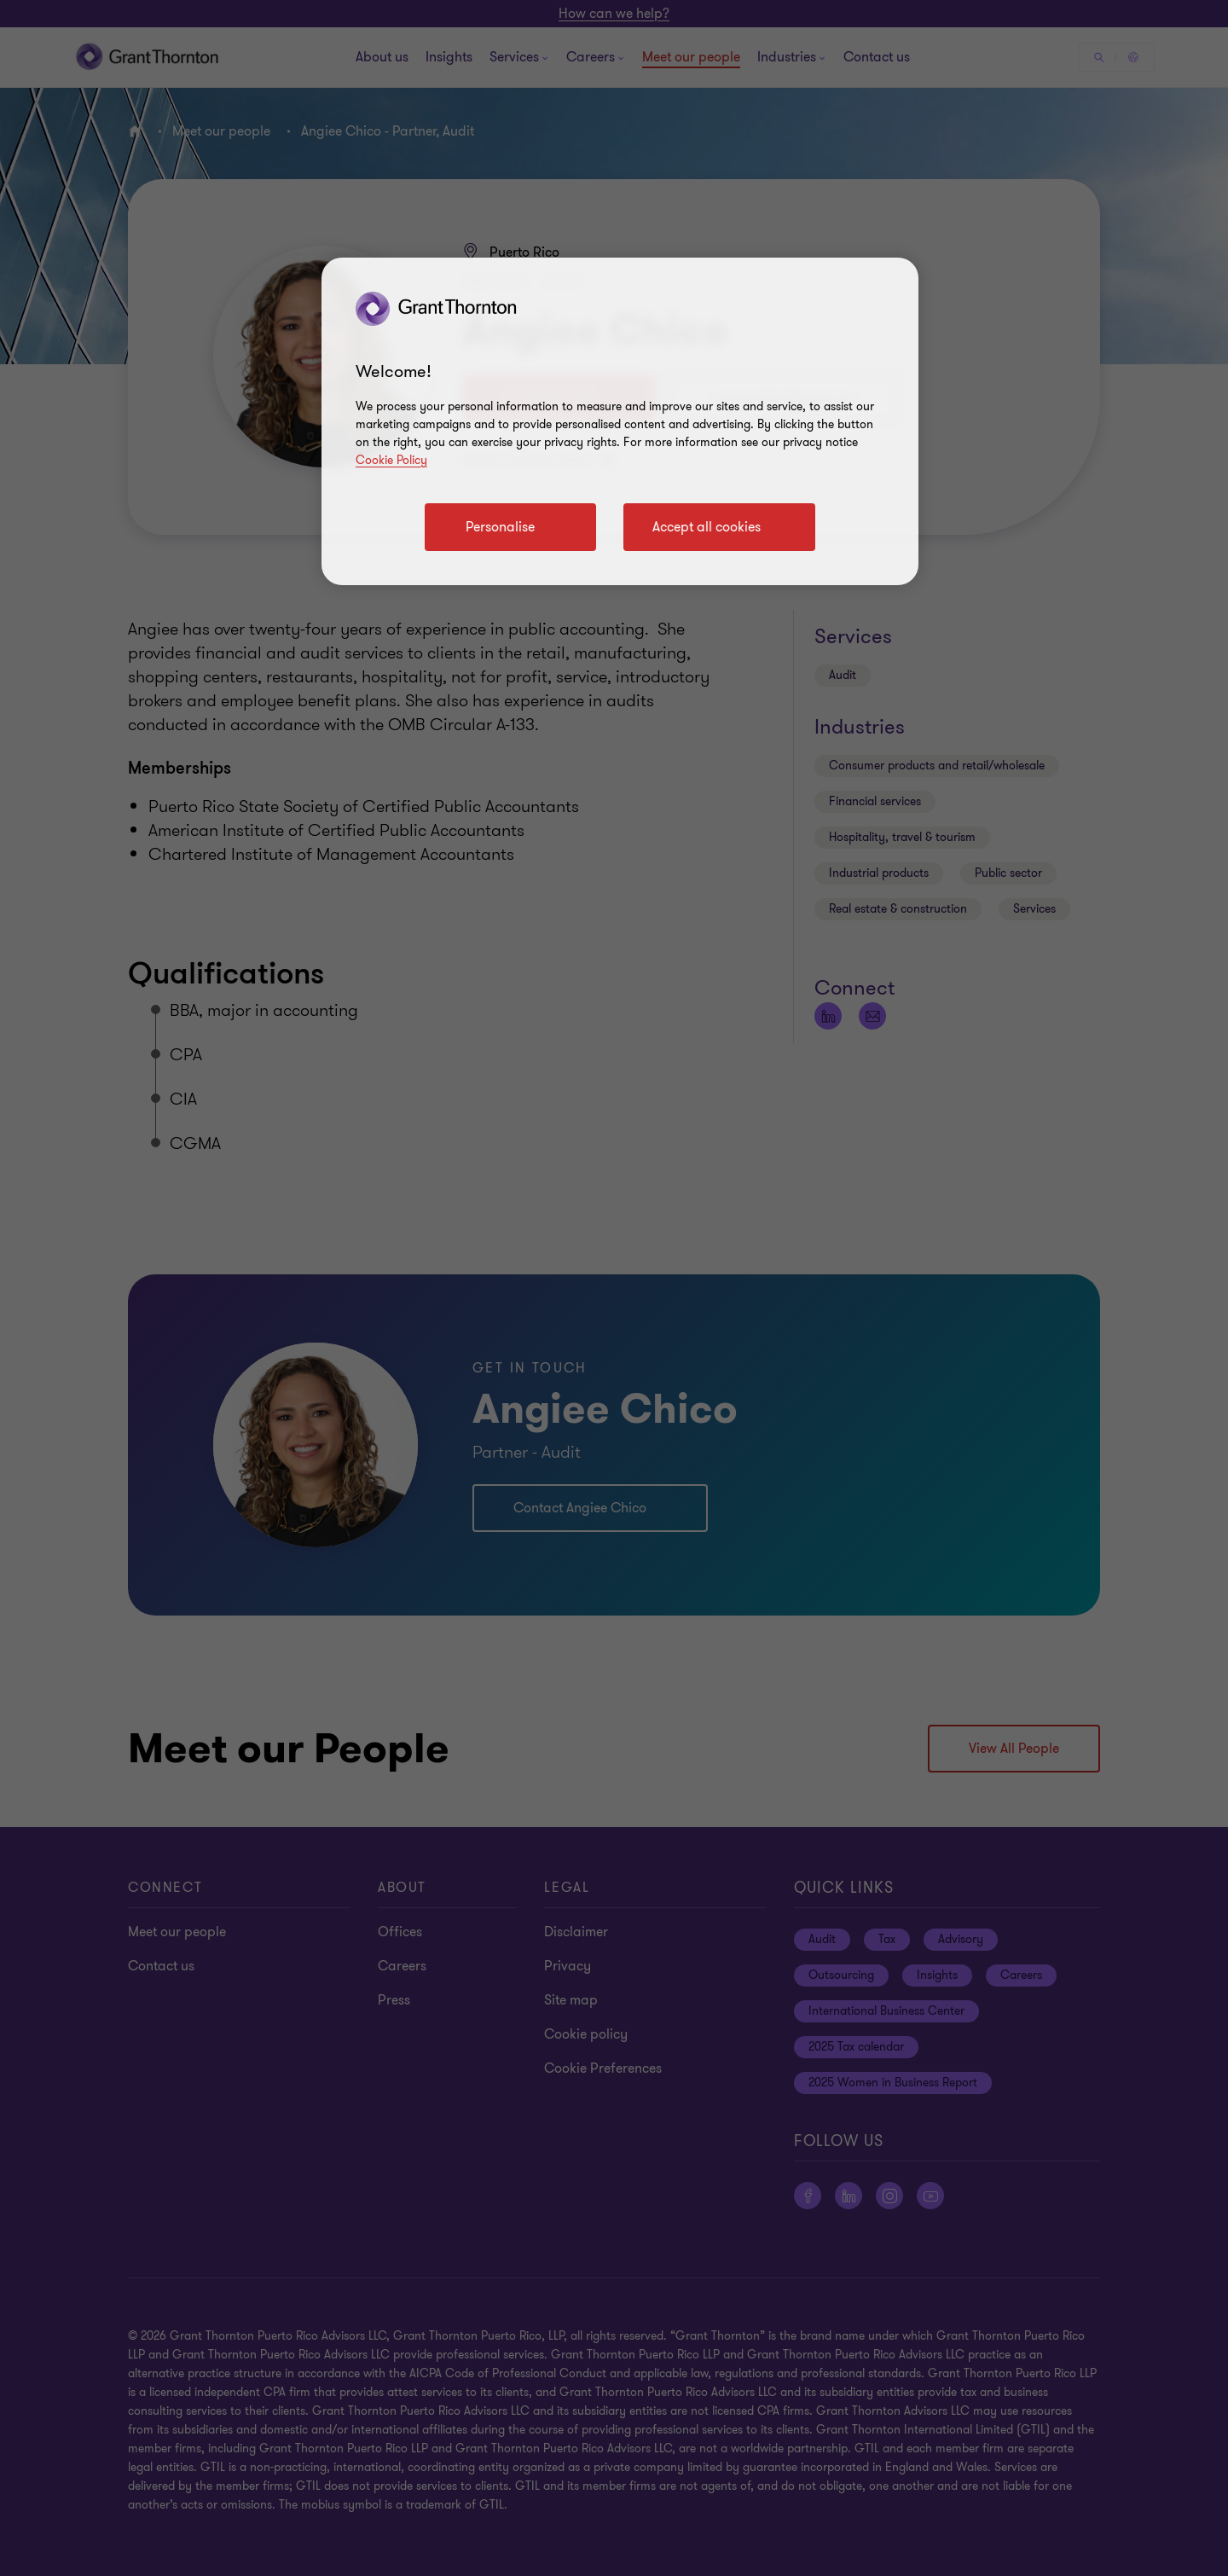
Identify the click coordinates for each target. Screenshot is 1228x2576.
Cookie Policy (391, 460)
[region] (619, 421)
